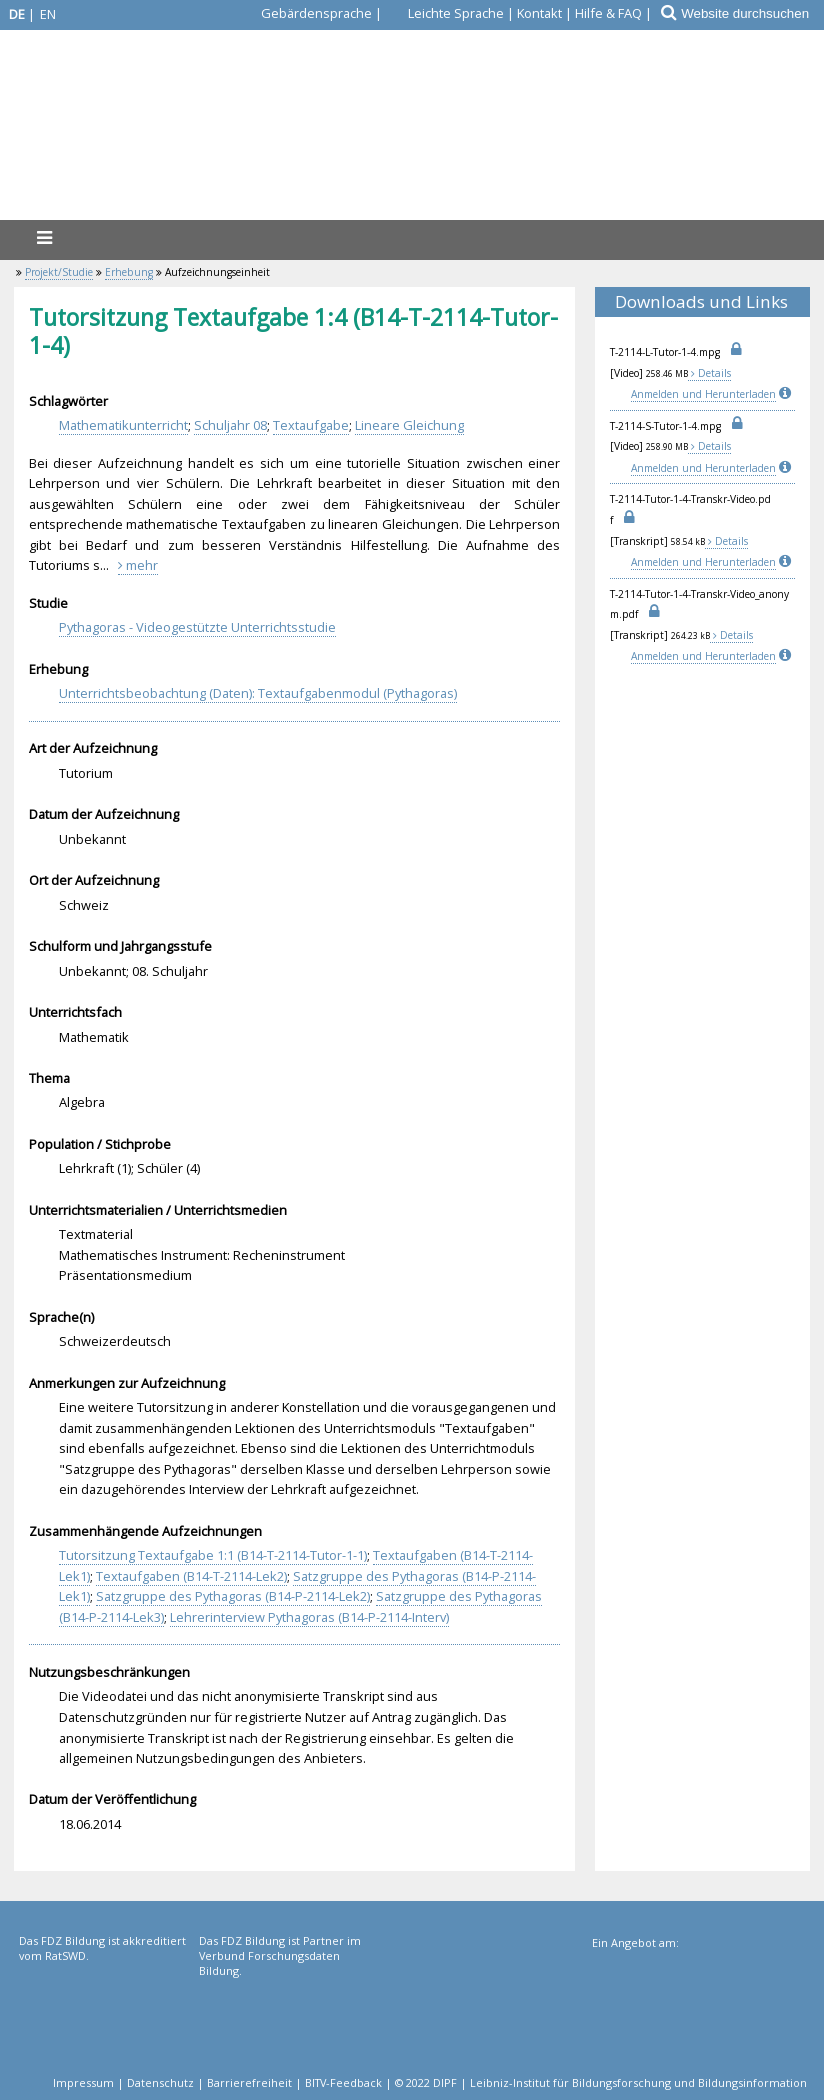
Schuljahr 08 (230, 425)
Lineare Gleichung (409, 425)
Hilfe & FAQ (608, 13)
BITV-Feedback (343, 2082)
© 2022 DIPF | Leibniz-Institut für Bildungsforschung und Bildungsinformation (601, 2082)
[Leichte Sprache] (444, 13)
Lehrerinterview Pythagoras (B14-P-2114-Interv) (309, 1617)
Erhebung (129, 272)
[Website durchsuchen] (751, 13)
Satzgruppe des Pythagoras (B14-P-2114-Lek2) (233, 1596)
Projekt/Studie (59, 272)
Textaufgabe (311, 425)
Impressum (83, 2082)
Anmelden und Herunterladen (703, 394)
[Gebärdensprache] (305, 13)
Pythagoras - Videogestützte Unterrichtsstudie (197, 627)
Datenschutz (160, 2082)
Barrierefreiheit (249, 2082)
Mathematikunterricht (123, 425)
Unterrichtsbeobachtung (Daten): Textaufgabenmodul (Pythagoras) (258, 693)
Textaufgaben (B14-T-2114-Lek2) (191, 1576)
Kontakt (539, 13)
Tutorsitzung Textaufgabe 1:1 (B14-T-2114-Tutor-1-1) (213, 1555)
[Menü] (44, 237)
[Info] (787, 394)
